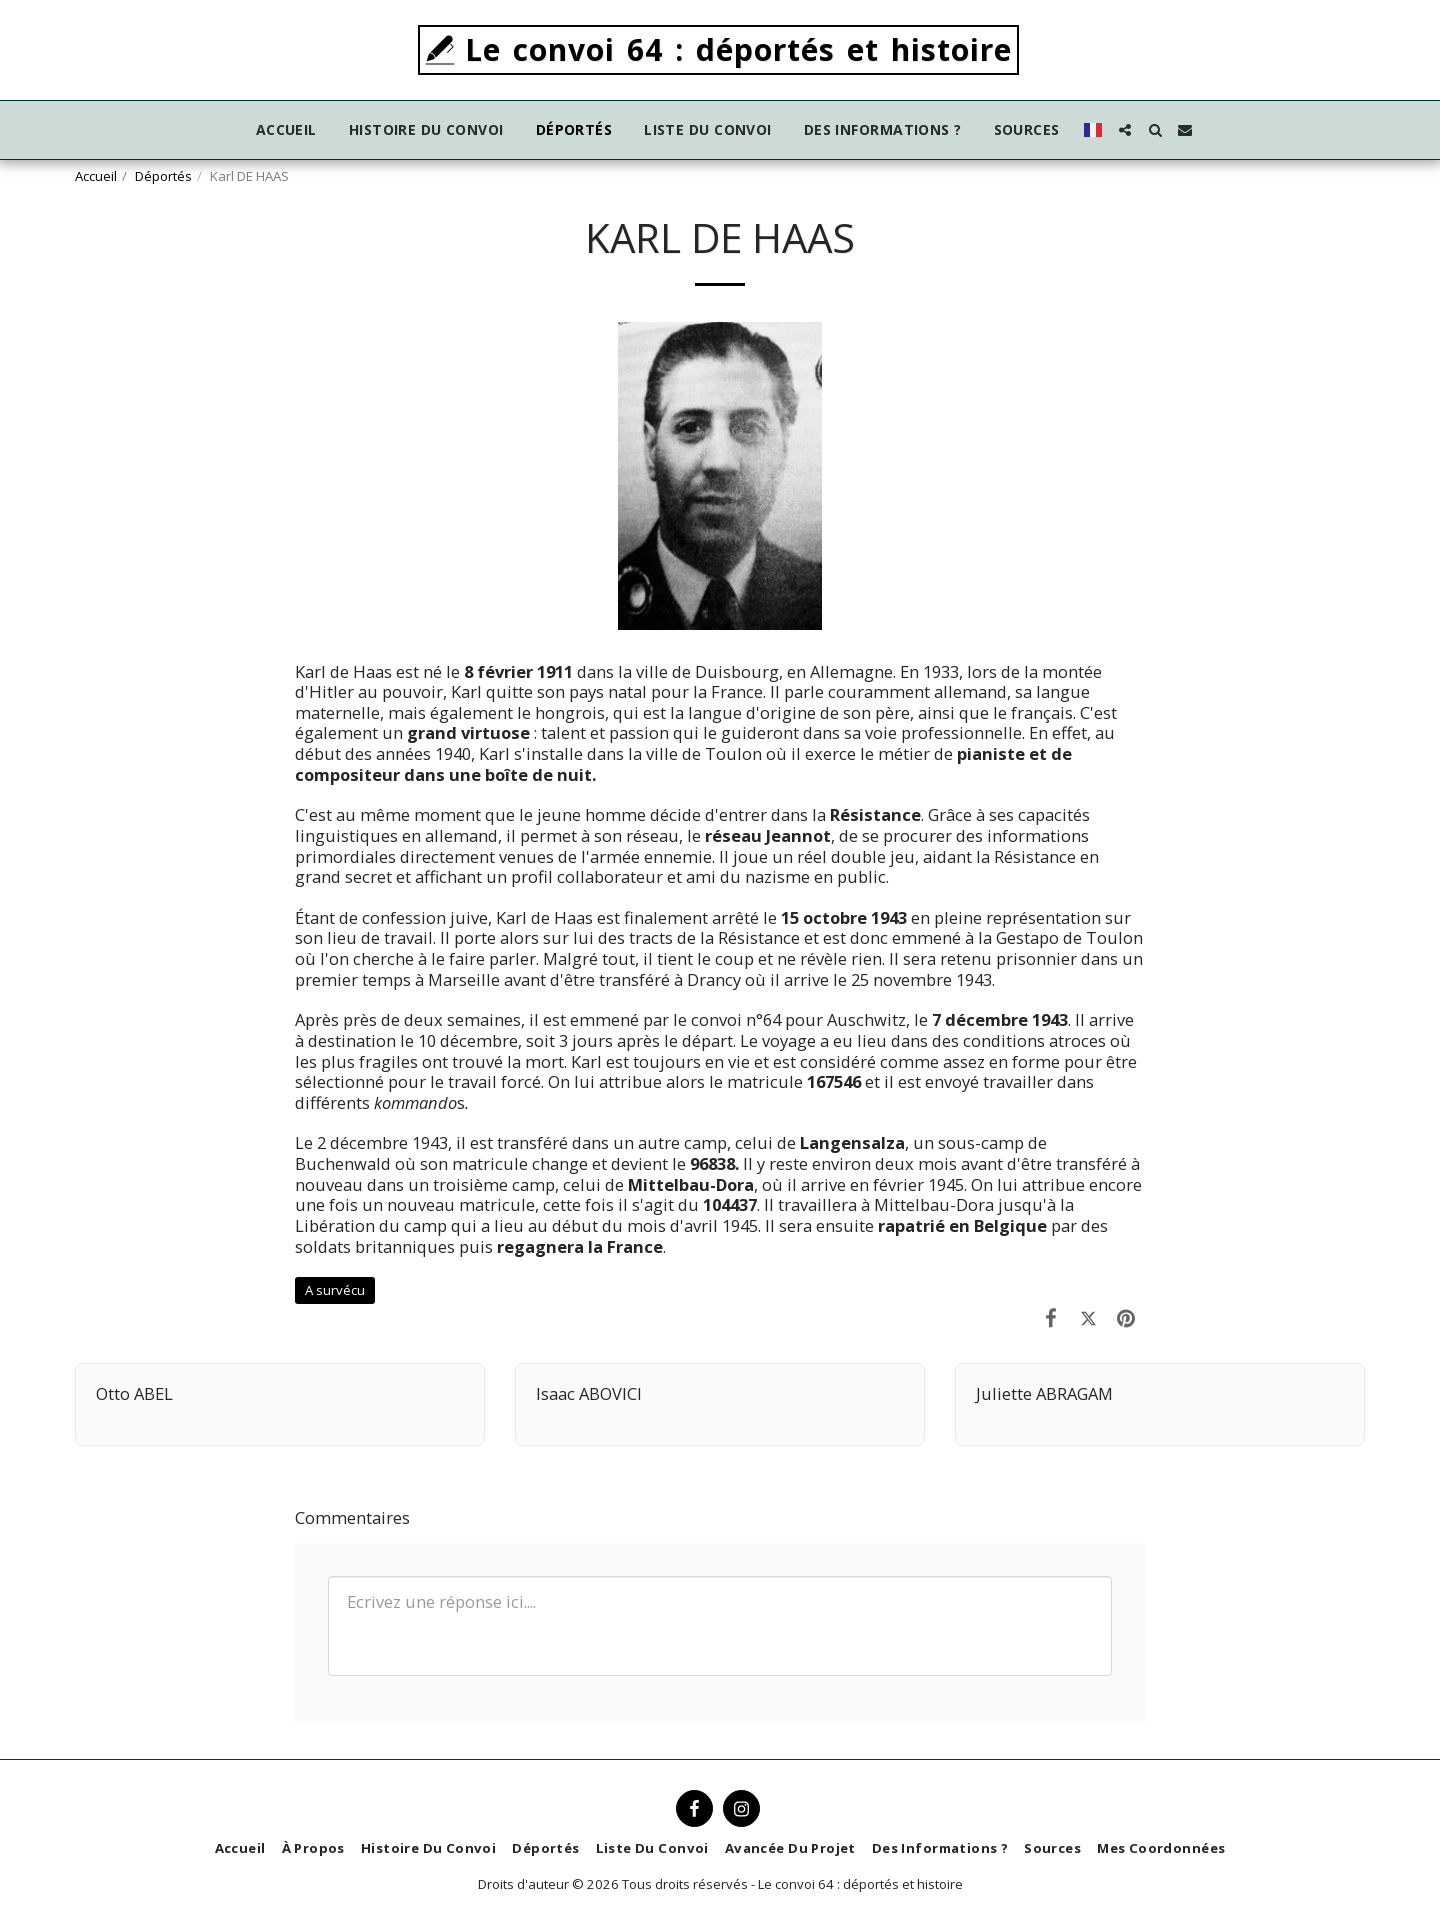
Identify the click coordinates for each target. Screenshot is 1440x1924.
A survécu (335, 1290)
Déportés (163, 176)
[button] (1125, 130)
